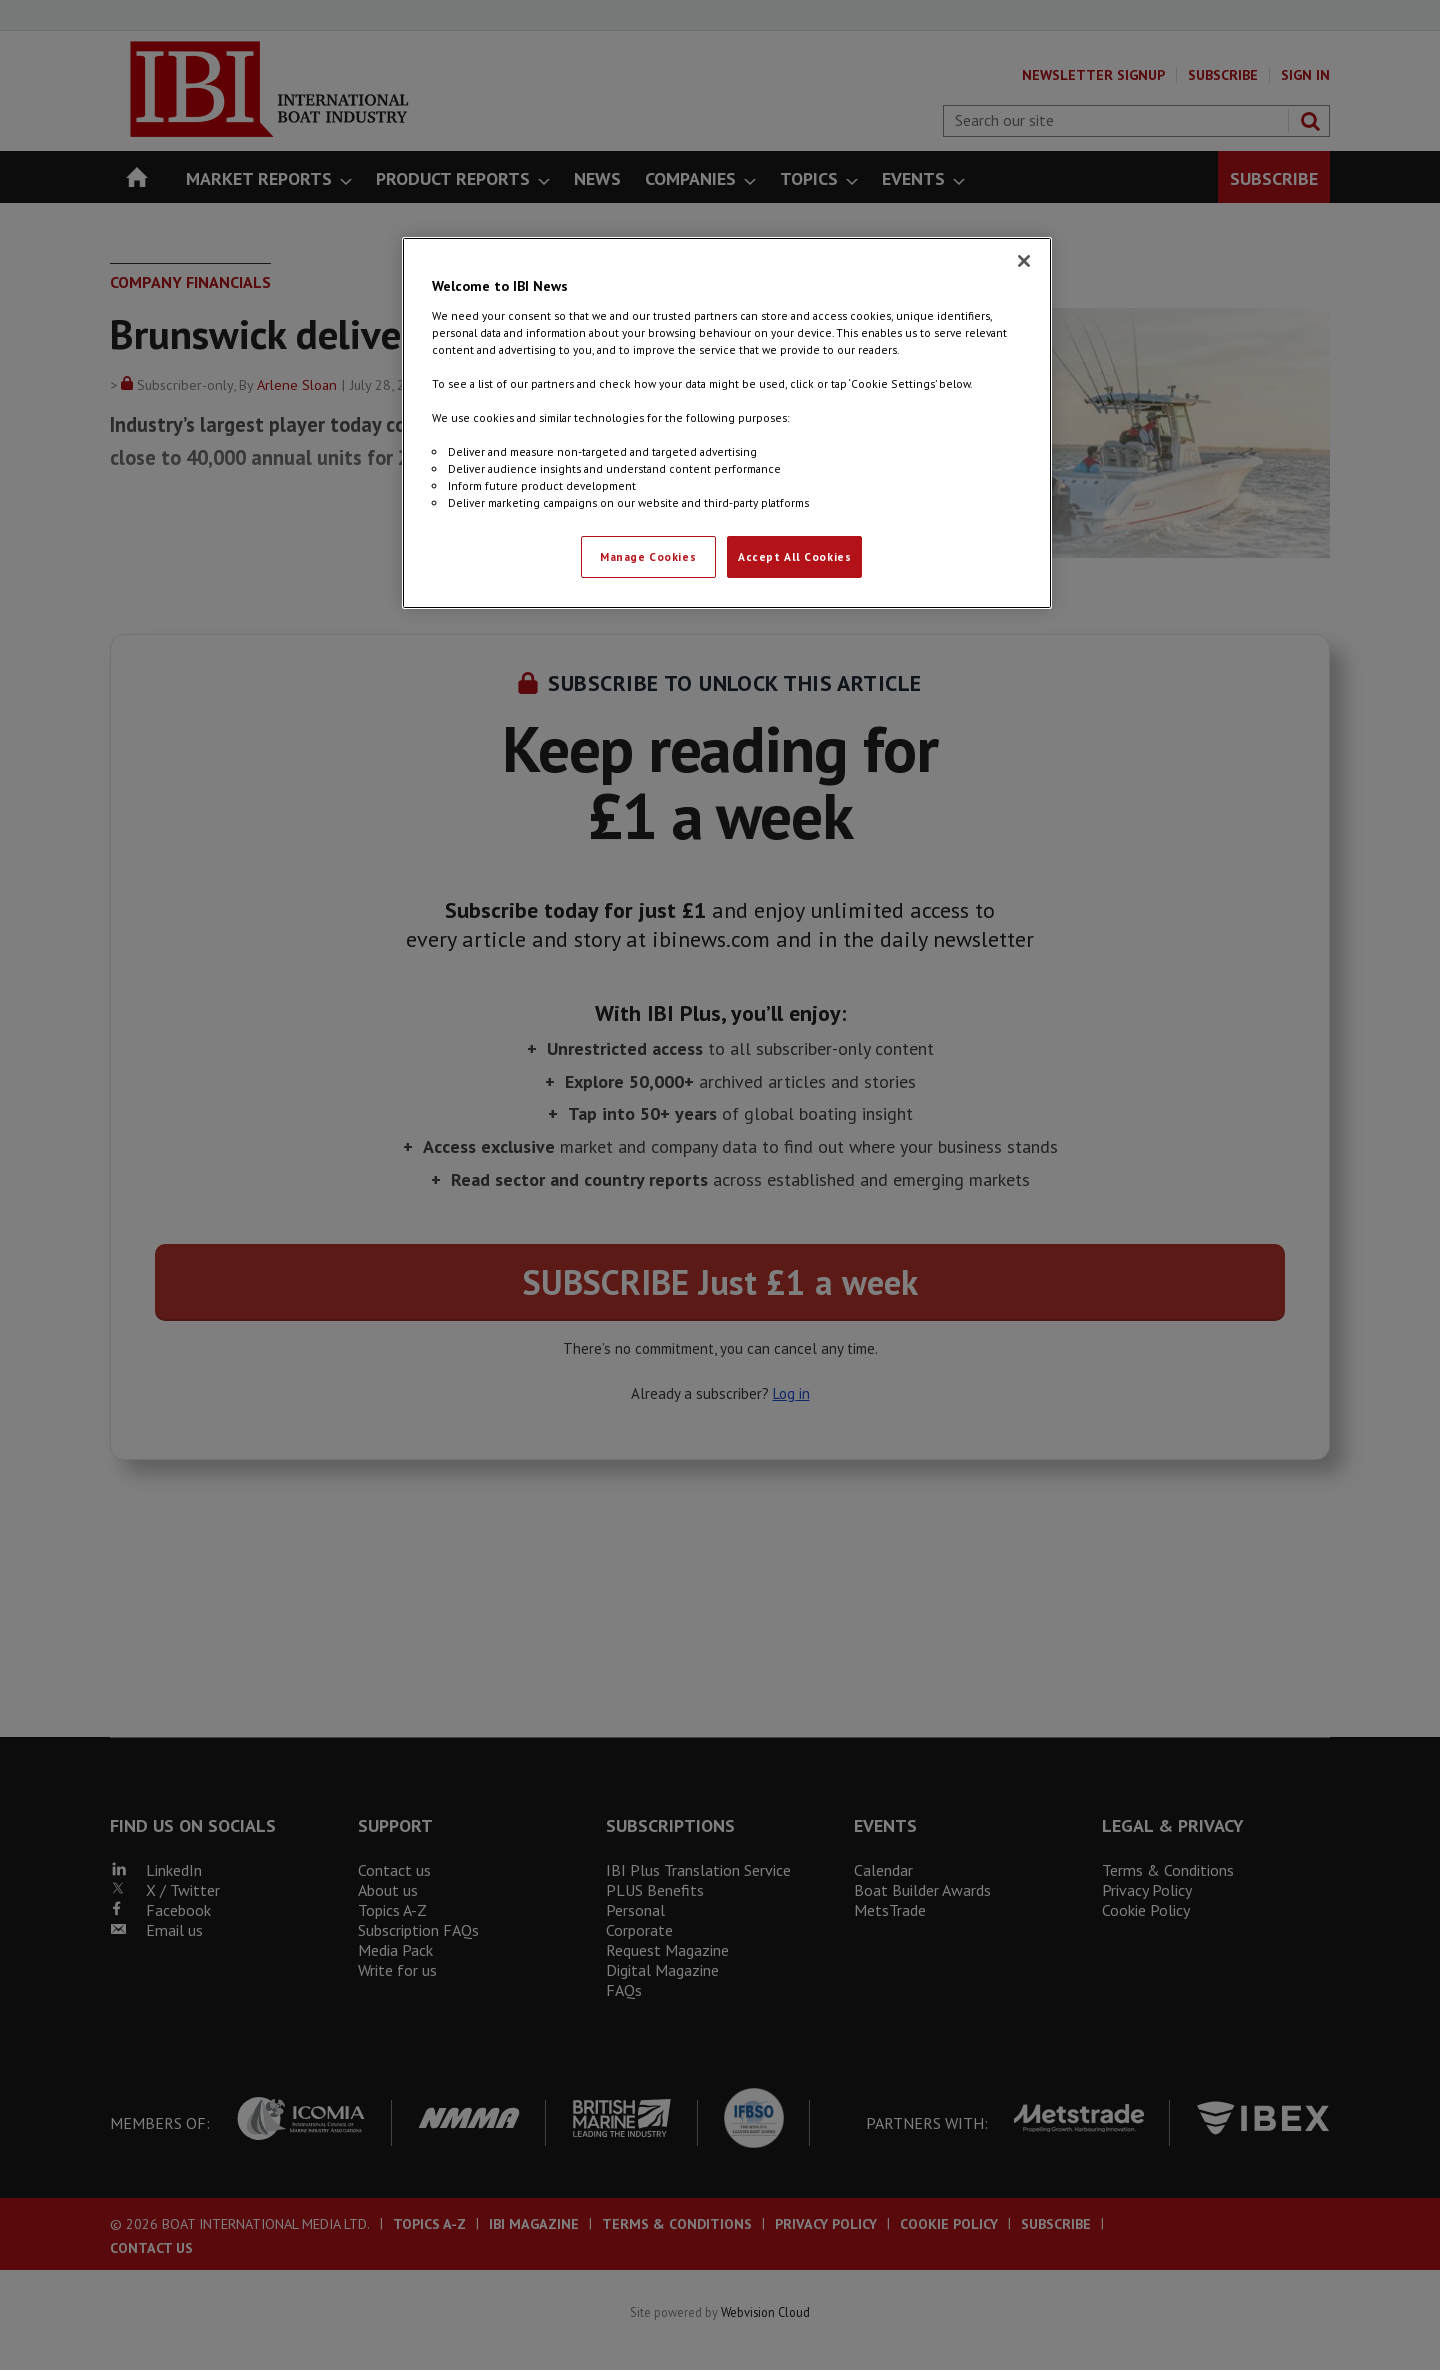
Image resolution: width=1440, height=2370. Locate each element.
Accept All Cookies (794, 556)
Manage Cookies (648, 556)
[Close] (1024, 261)
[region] (727, 423)
